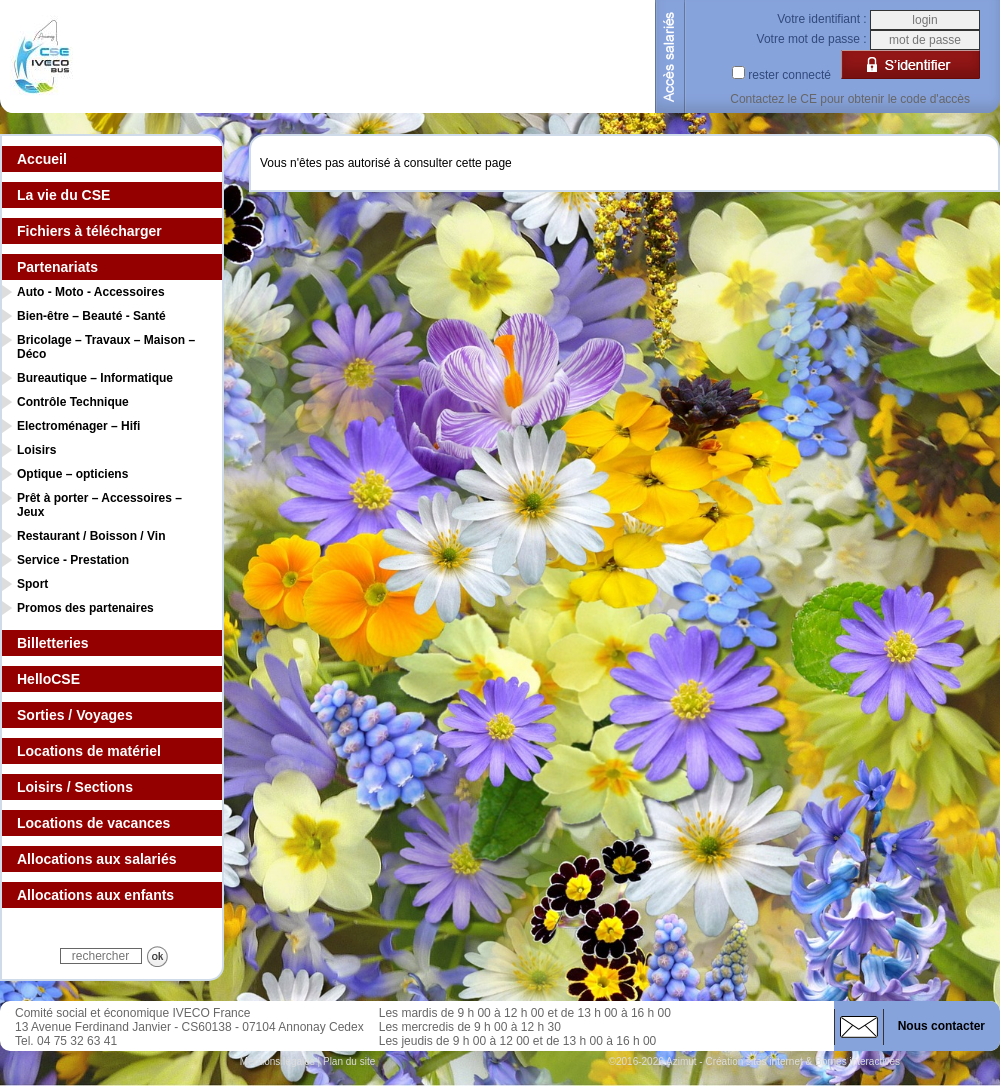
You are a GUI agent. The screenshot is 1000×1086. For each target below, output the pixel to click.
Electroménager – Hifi (78, 426)
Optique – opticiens (72, 474)
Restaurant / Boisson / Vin (91, 536)
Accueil (42, 159)
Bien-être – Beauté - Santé (91, 316)
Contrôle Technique (73, 402)
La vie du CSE (63, 195)
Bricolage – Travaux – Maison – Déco (106, 347)
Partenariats (57, 267)
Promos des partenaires (85, 608)
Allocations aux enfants (95, 895)
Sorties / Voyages (75, 715)
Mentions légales (277, 1061)
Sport (32, 584)
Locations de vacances (93, 823)
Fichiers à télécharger (89, 231)
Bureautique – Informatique (95, 378)
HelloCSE (48, 679)
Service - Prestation (73, 560)
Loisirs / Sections (75, 787)
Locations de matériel (89, 751)
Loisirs (36, 450)
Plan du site (349, 1061)
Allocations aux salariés (97, 859)
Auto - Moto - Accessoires (91, 292)
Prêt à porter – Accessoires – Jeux (99, 505)
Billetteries (53, 643)
